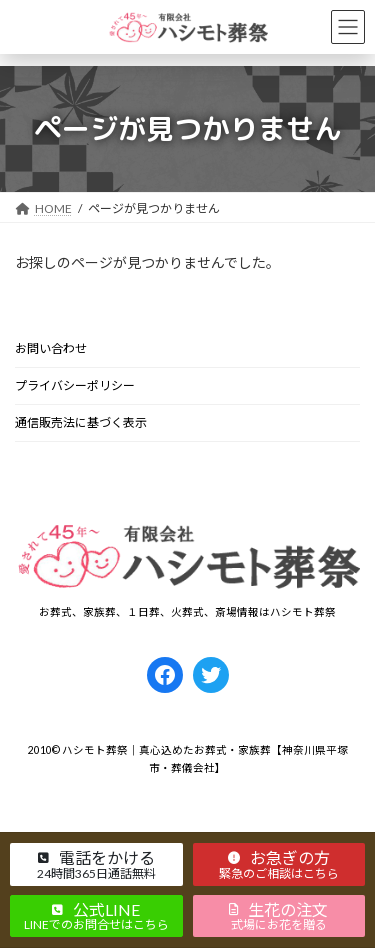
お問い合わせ (51, 348)
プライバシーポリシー (75, 385)
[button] (96, 864)
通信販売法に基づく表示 (81, 422)
